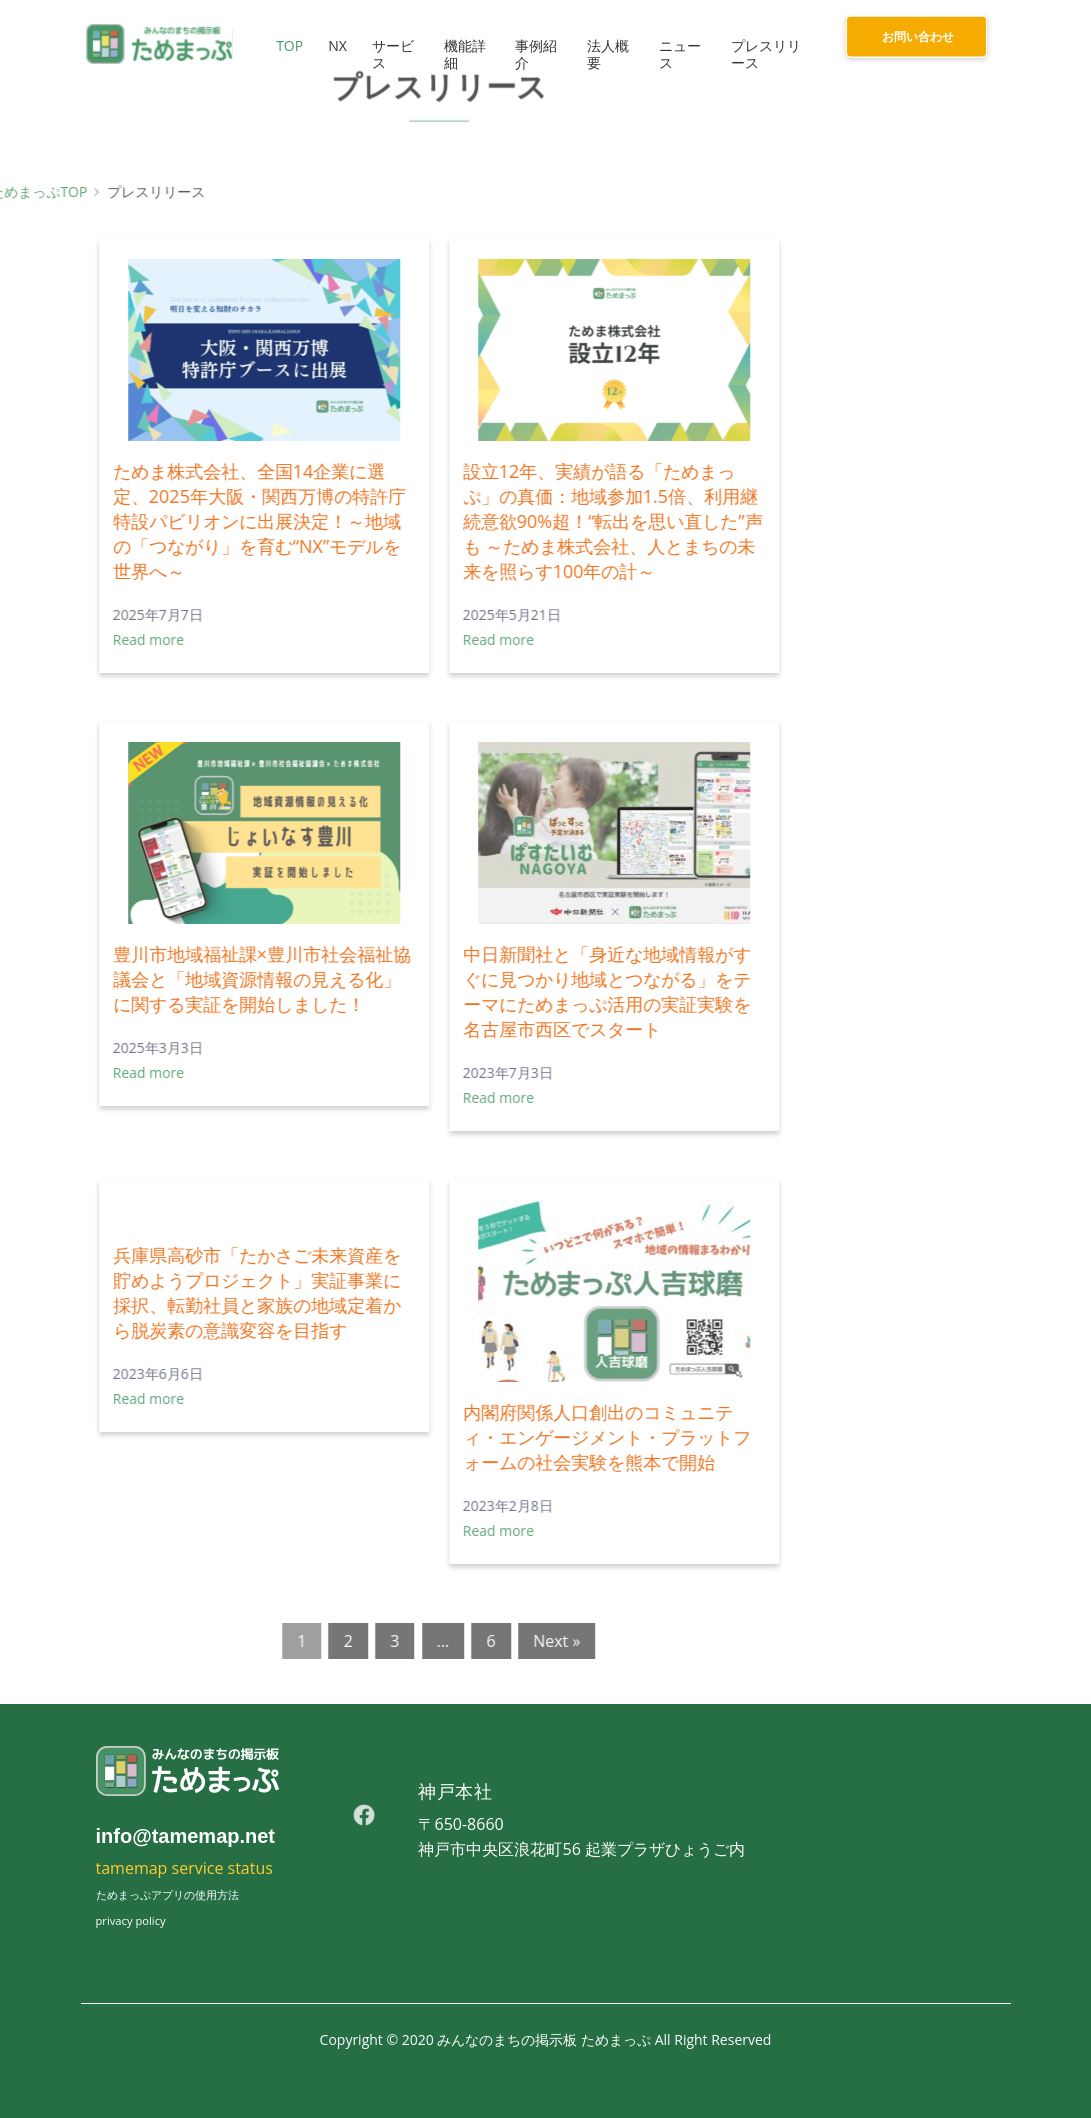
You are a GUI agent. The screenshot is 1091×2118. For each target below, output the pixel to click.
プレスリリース (764, 54)
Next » (389, 1641)
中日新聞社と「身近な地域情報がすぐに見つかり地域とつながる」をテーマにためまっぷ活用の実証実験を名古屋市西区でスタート (440, 991)
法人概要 (605, 54)
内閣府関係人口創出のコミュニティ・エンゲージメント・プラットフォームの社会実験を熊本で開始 (440, 1437)
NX (333, 45)
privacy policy (131, 1920)
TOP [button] (285, 45)
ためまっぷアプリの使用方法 (167, 1894)
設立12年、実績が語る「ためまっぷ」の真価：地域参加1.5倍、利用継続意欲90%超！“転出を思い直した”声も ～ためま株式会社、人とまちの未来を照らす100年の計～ (446, 521)
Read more (331, 639)
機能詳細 (461, 54)
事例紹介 (533, 54)
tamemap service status (184, 1868)
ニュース (678, 54)
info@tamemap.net (186, 1836)
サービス (389, 54)
